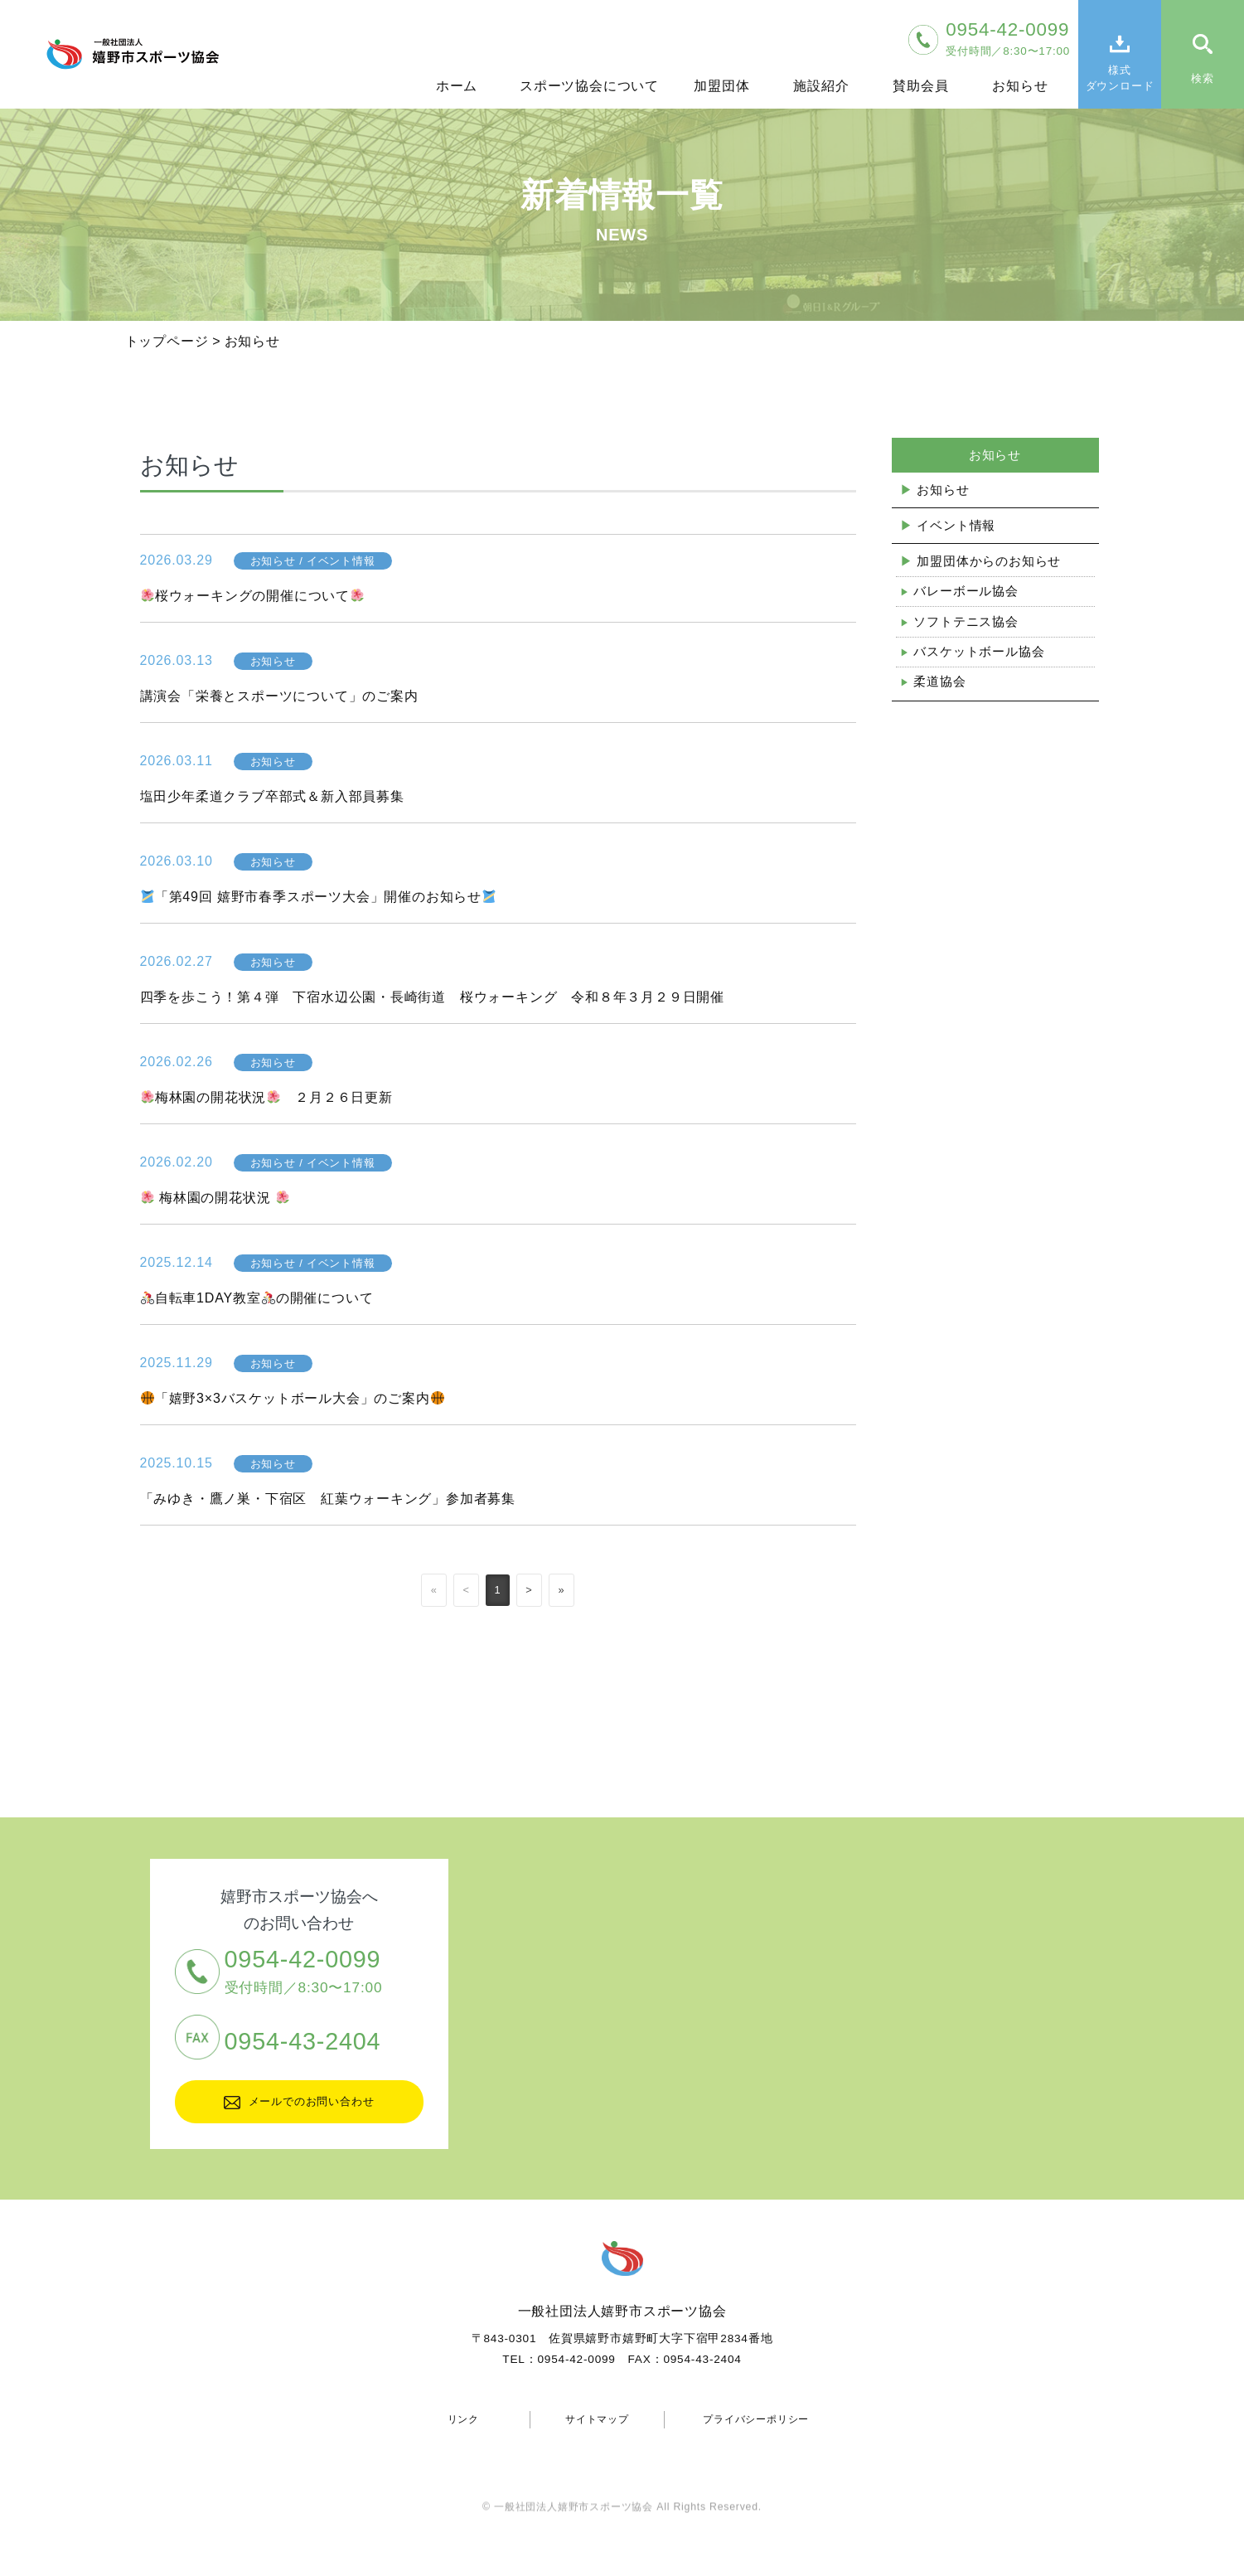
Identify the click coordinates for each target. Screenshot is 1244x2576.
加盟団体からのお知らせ (989, 561)
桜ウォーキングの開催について (252, 596)
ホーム (456, 86)
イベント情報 (956, 525)
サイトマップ (597, 2419)
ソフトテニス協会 (965, 621)
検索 (1202, 78)
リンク (463, 2419)
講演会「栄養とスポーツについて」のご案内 (279, 696)
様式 (1119, 79)
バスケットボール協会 (978, 651)
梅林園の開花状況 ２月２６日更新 (267, 1097)
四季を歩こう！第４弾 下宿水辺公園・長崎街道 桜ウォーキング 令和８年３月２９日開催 (432, 997)
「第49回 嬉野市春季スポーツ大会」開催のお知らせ (318, 897)
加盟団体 (721, 86)
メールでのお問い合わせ (299, 2101)
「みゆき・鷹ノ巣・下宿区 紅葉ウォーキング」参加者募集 (328, 1499)
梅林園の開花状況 (215, 1198)
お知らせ (1020, 86)
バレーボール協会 (965, 591)
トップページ (167, 341)
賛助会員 (920, 86)
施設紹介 (821, 86)
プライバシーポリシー (756, 2419)
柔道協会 (939, 681)
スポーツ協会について (589, 86)
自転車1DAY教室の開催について (257, 1298)
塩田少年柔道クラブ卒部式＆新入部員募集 (272, 796)
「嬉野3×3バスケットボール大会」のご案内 (292, 1398)
